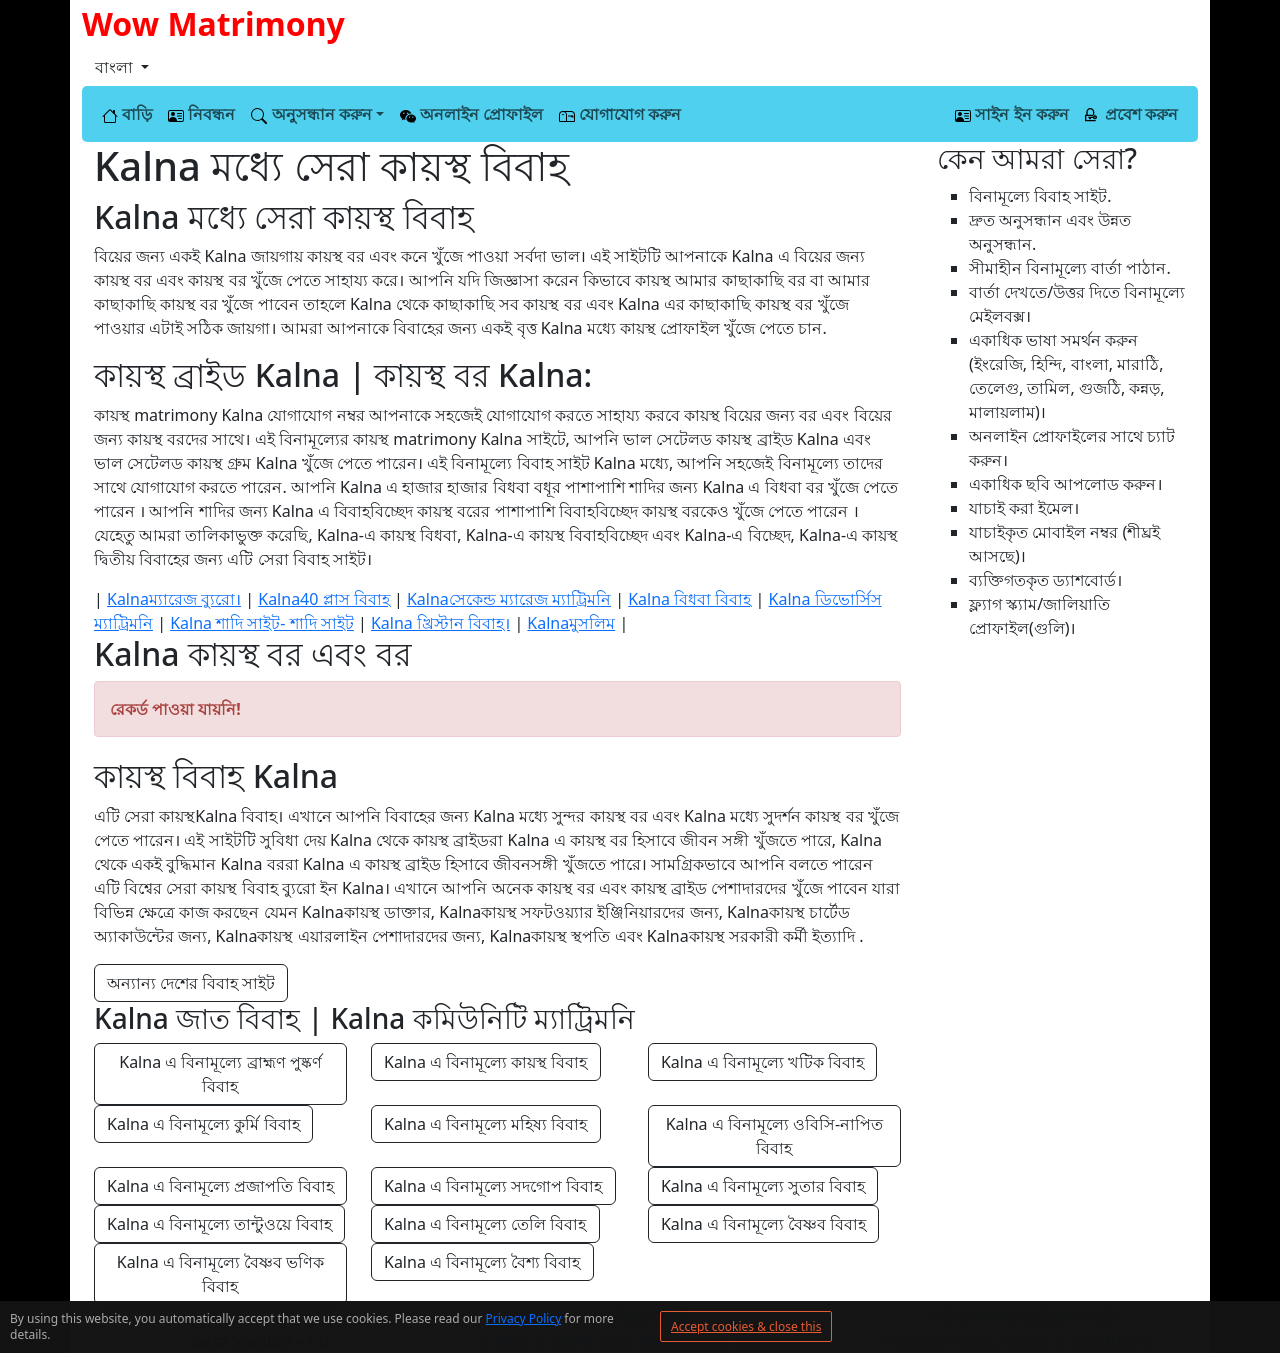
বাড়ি (127, 114)
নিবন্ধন (201, 114)
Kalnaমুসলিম (571, 623)
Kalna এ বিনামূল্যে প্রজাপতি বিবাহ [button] (220, 1186)
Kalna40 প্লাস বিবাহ (324, 599)
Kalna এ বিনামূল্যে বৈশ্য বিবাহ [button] (482, 1262)
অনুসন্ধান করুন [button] (311, 114)
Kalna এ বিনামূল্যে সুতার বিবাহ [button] (763, 1186)
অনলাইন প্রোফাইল (471, 114)
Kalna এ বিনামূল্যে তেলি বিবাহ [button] (485, 1224)
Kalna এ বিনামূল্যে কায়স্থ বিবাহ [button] (486, 1062)
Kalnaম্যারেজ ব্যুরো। (174, 599)
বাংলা (116, 67)
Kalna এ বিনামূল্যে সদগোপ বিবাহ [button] (493, 1186)
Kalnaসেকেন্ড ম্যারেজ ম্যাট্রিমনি (509, 599)
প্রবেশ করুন (1131, 114)
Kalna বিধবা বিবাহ (689, 599)
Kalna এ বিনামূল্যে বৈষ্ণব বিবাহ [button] (764, 1224)
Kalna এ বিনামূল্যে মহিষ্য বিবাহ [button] (486, 1124)
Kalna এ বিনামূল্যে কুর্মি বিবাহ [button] (203, 1124)
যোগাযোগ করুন (620, 114)
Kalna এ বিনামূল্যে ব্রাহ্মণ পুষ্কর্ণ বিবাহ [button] (222, 1074)
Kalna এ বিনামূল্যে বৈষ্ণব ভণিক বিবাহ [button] (223, 1274)
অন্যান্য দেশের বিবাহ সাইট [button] (191, 983)
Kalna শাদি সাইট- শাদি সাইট (262, 623)
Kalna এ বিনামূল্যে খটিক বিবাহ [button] (763, 1062)
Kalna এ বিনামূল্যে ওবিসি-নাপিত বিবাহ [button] (777, 1136)
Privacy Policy (524, 1318)
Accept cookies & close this (746, 1326)
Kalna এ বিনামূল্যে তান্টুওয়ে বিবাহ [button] (219, 1224)
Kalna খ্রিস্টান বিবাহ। (440, 623)
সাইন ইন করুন (1011, 114)
